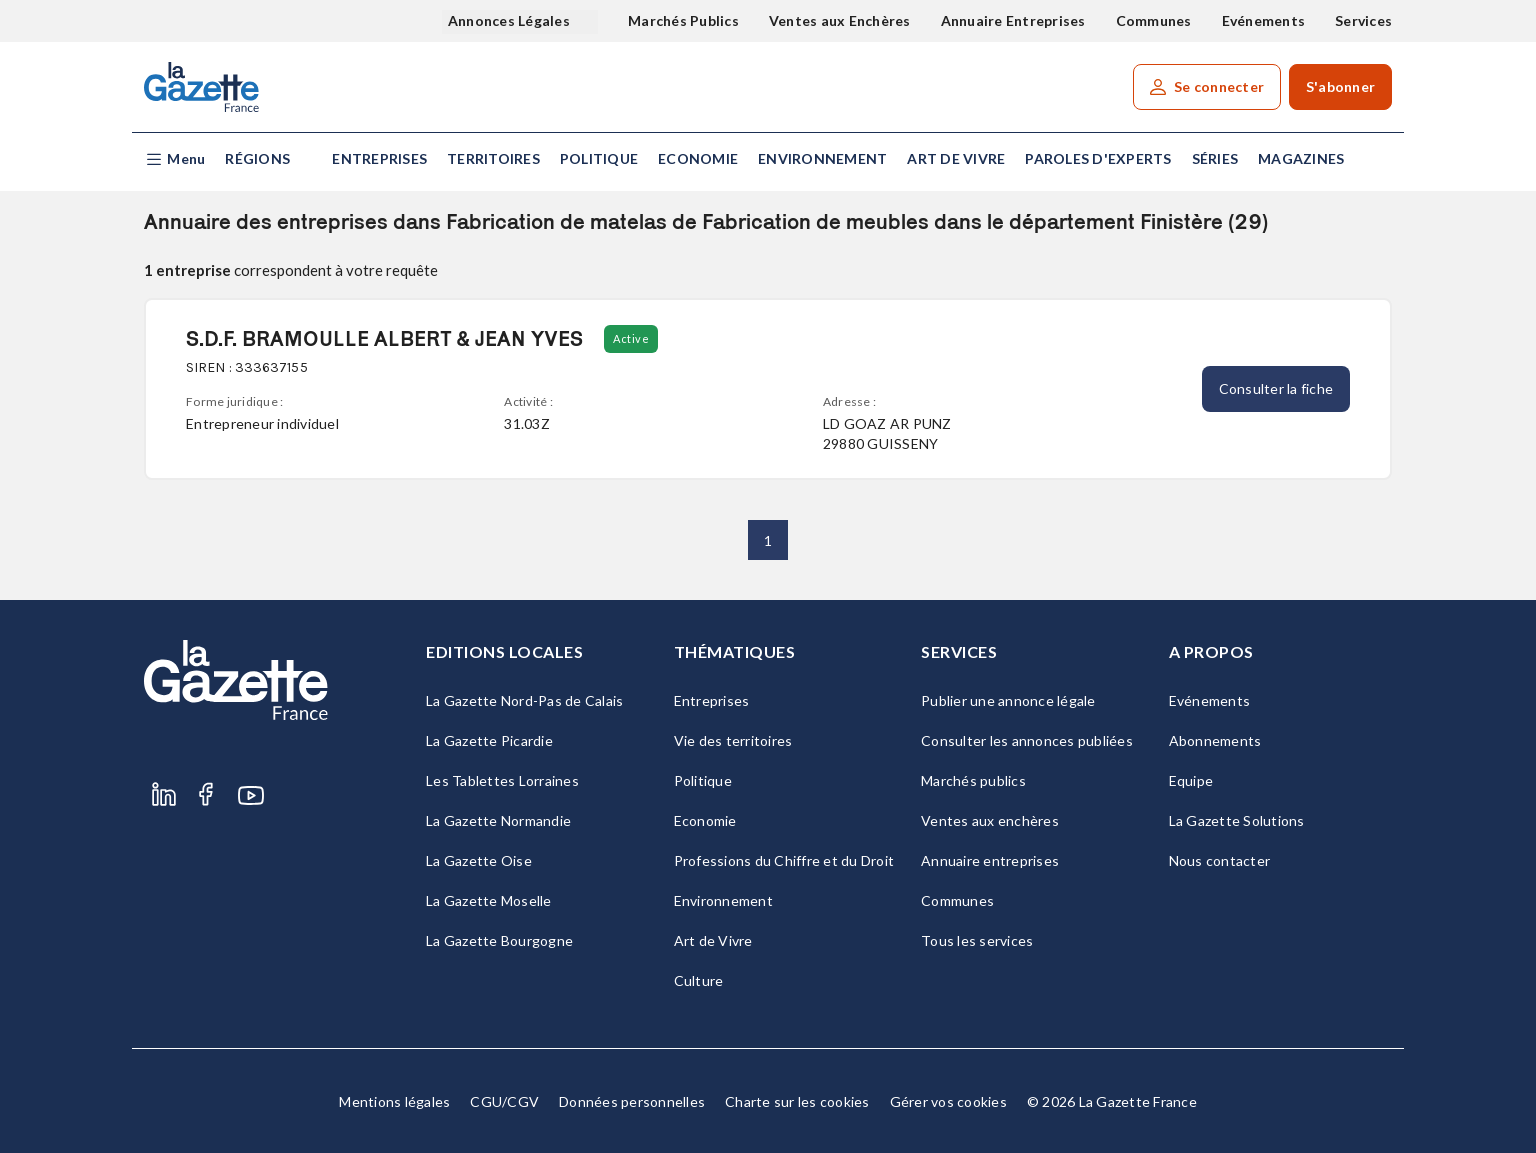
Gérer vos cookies (948, 1101)
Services (1363, 20)
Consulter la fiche (1276, 388)
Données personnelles (632, 1101)
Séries (1215, 158)
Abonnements (1215, 740)
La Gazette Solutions (1237, 820)
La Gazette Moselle (489, 900)
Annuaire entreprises (990, 860)
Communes (1154, 20)
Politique (599, 158)
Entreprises (379, 158)
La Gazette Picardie (489, 740)
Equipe (1191, 780)
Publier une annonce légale (1008, 700)
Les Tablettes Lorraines (502, 780)
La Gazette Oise (479, 860)
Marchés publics (973, 780)
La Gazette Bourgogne (499, 940)
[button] (174, 159)
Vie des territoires (733, 740)
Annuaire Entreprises (1013, 20)
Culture (699, 980)
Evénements (1264, 20)
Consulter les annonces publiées (1027, 740)
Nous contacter (1220, 860)
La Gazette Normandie (498, 820)
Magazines (1301, 158)
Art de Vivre (956, 158)
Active (631, 338)
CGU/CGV (504, 1101)
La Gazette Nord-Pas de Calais (524, 700)
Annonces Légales (510, 20)
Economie (698, 158)
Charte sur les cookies (797, 1101)
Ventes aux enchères (990, 820)
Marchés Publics (683, 20)
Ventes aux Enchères (840, 20)
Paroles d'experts (1098, 158)
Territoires (493, 158)
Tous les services (977, 940)
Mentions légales (394, 1101)
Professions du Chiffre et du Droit (784, 860)
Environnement (822, 158)
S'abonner (1340, 86)
